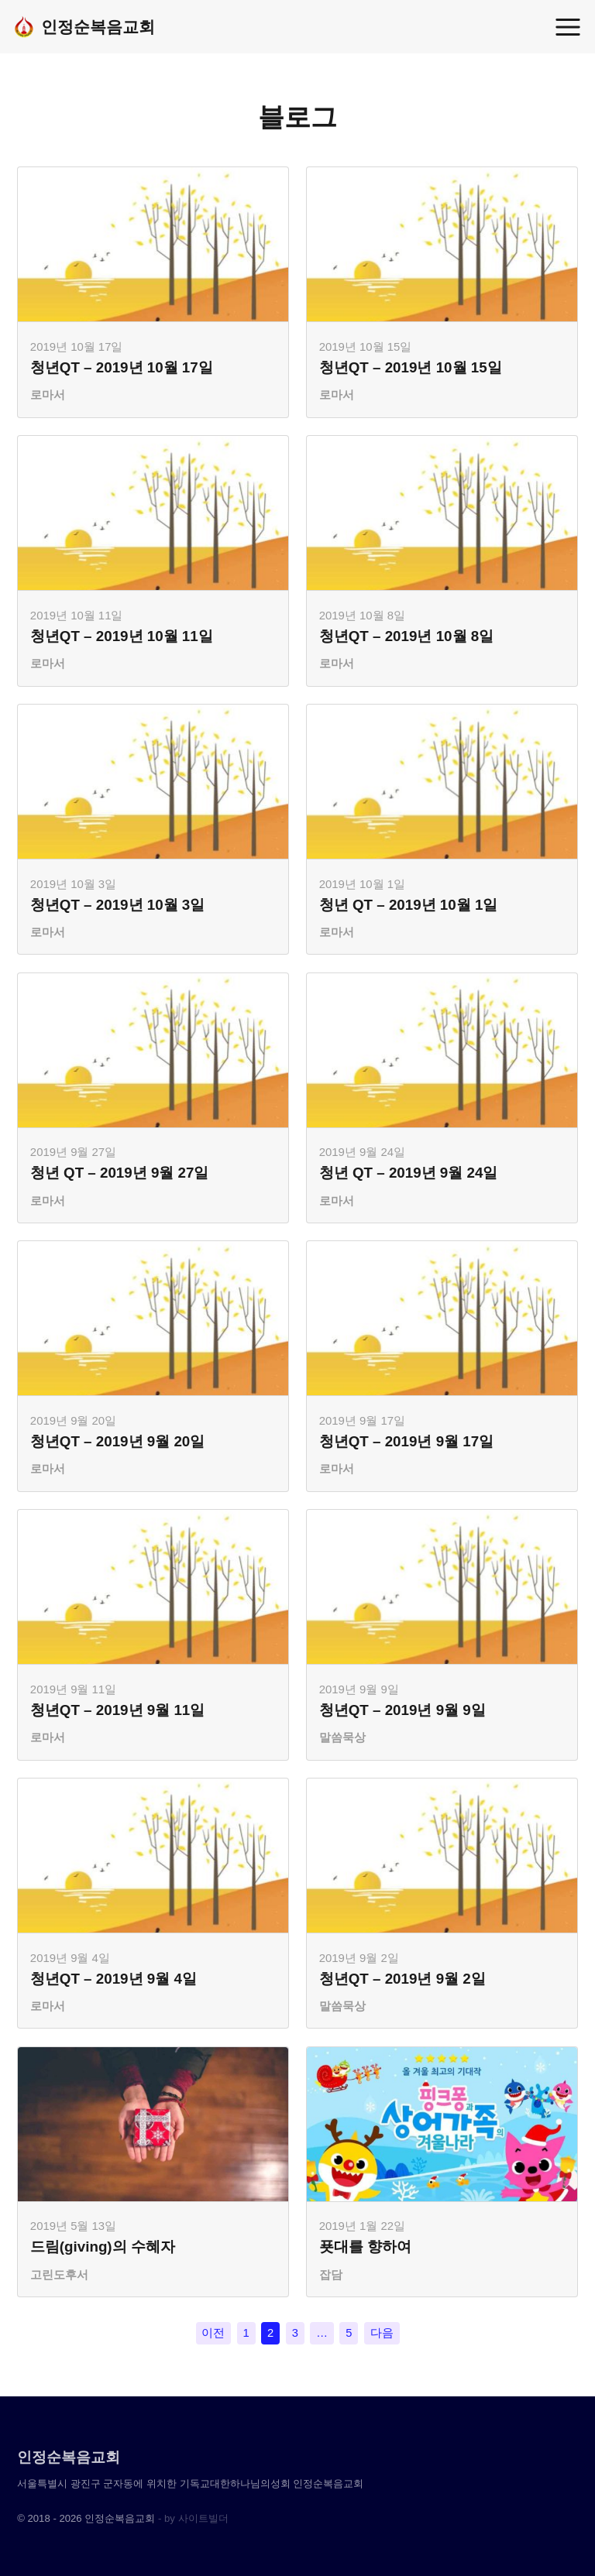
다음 (382, 2335)
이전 (213, 2335)
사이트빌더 (203, 2518)
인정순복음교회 (84, 27)
